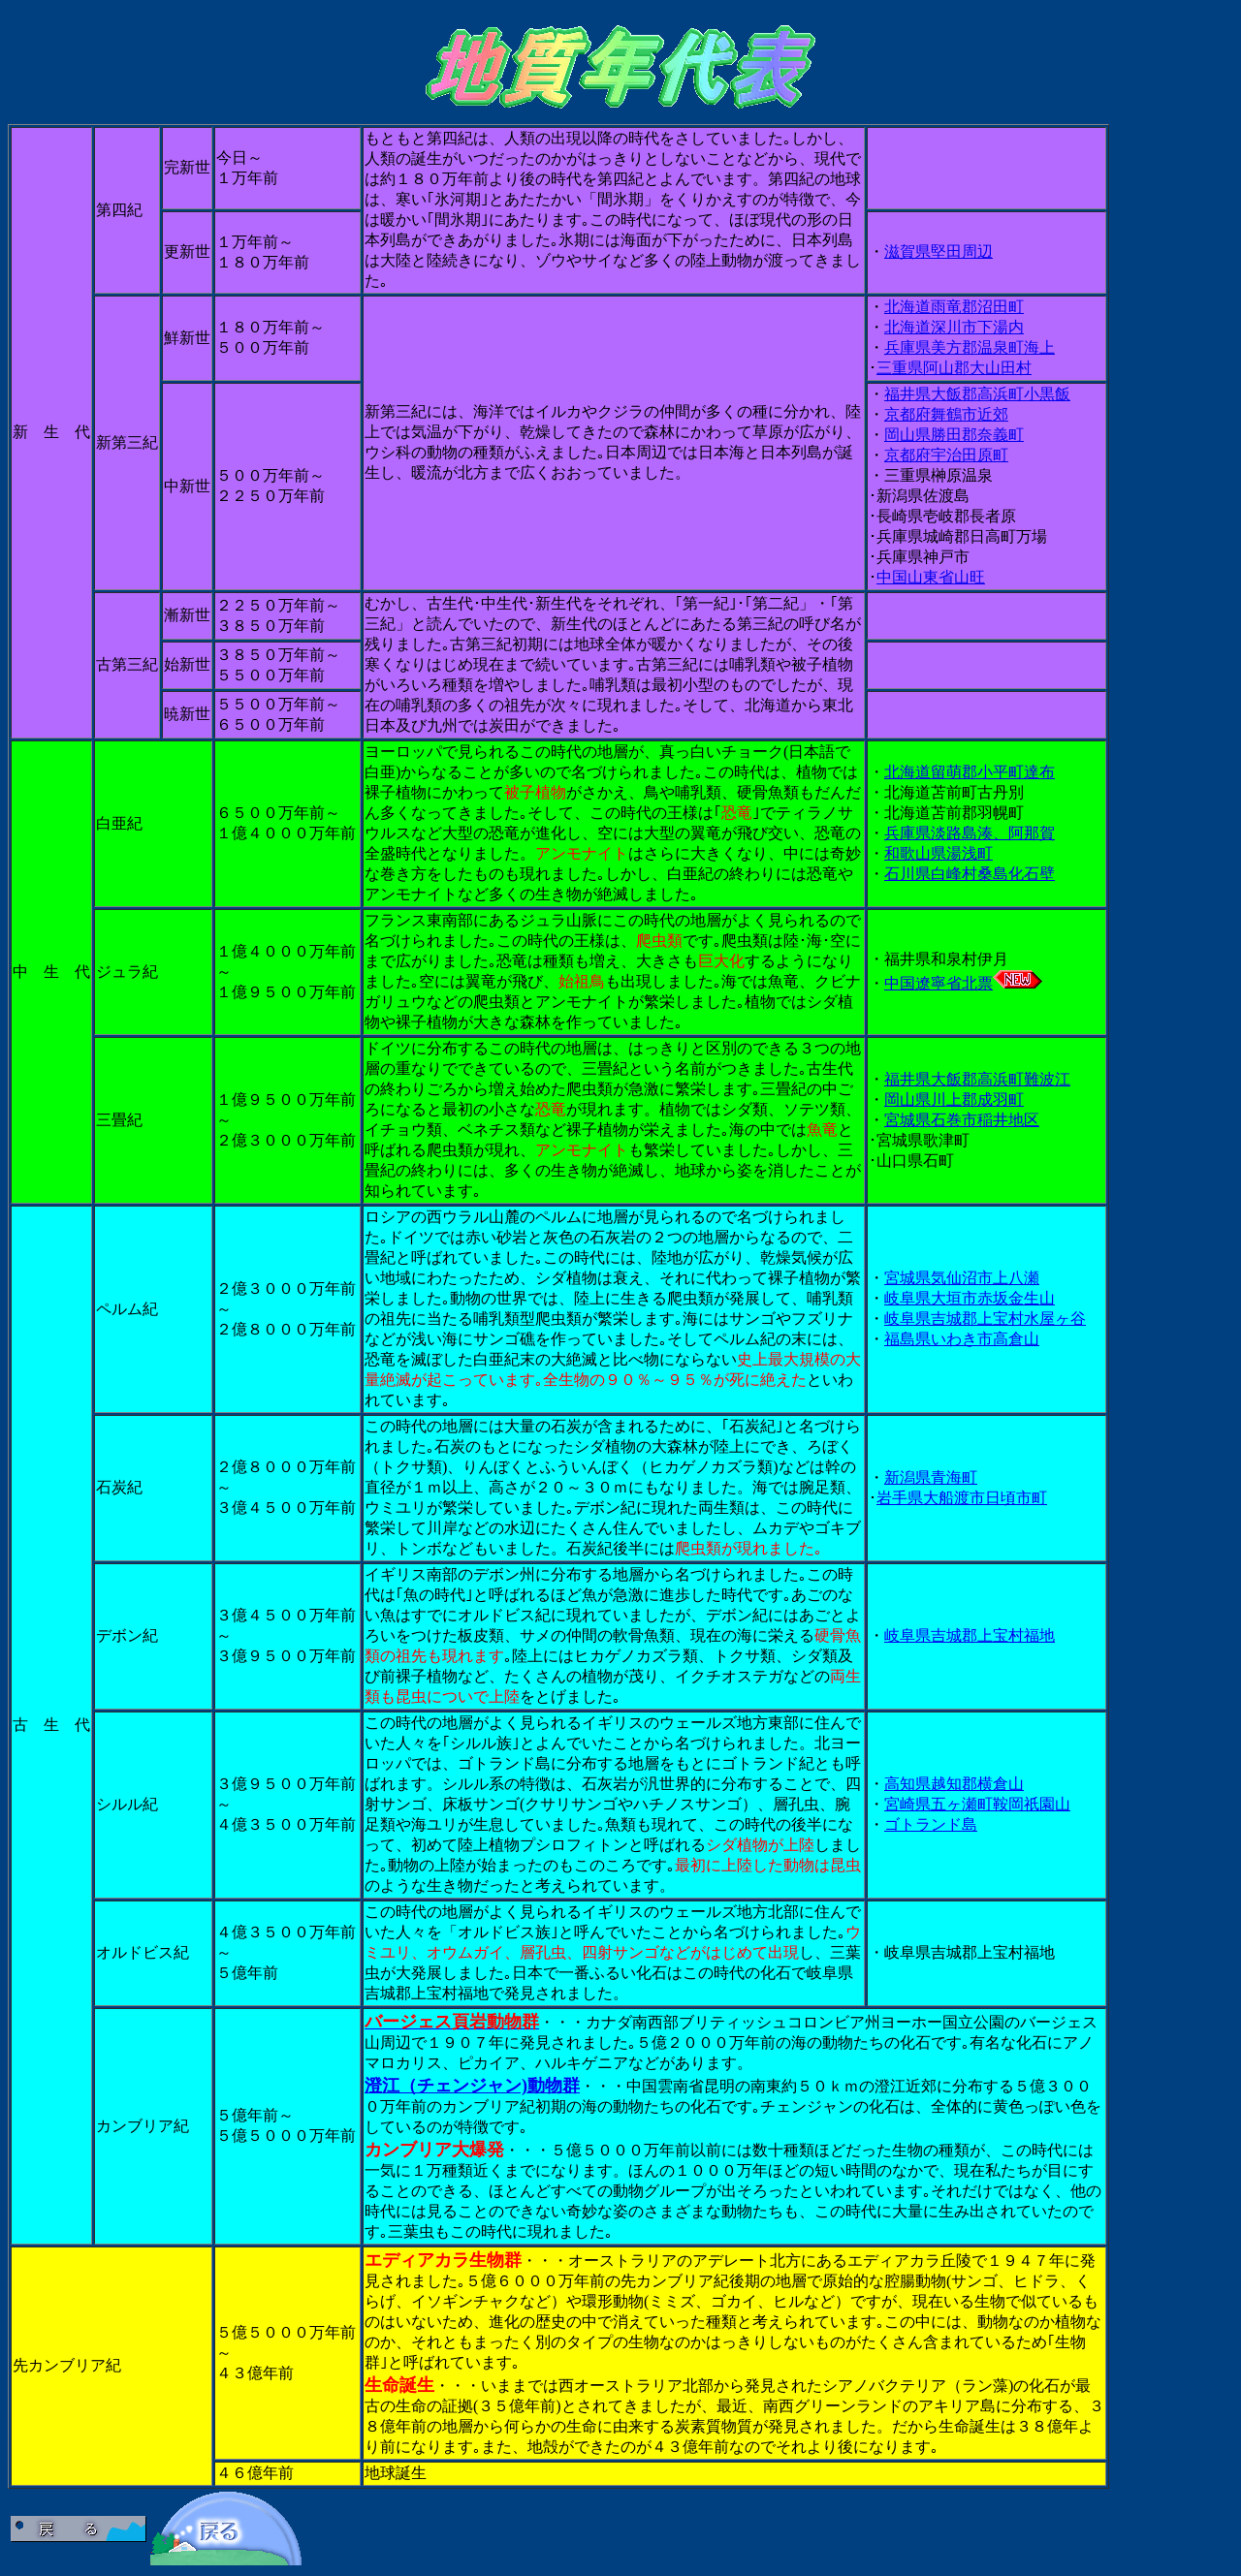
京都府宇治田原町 (946, 455)
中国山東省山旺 (930, 577)
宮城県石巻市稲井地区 (961, 1120)
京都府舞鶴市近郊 (946, 414)
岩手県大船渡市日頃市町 (961, 1498)
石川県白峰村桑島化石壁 (969, 873)
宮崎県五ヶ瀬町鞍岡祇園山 (977, 1804)
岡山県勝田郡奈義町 (954, 434)
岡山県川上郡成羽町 (954, 1099)
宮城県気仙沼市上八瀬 (961, 1278)
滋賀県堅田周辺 (938, 251)
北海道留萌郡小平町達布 (969, 772)
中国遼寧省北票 (963, 983)
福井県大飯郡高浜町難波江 (977, 1079)
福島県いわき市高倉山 (961, 1339)
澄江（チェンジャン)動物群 (472, 2085)
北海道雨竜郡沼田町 (954, 306)
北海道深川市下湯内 (954, 327)
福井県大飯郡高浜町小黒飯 (977, 394)
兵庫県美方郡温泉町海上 (969, 347)
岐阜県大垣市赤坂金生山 (969, 1298)
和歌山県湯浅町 (938, 853)
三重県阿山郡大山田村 (954, 368)
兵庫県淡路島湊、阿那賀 (969, 833)
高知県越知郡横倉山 (954, 1783)
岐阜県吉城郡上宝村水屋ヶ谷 (985, 1318)
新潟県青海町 (930, 1477)
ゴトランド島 (930, 1824)
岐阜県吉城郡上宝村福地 (969, 1635)
